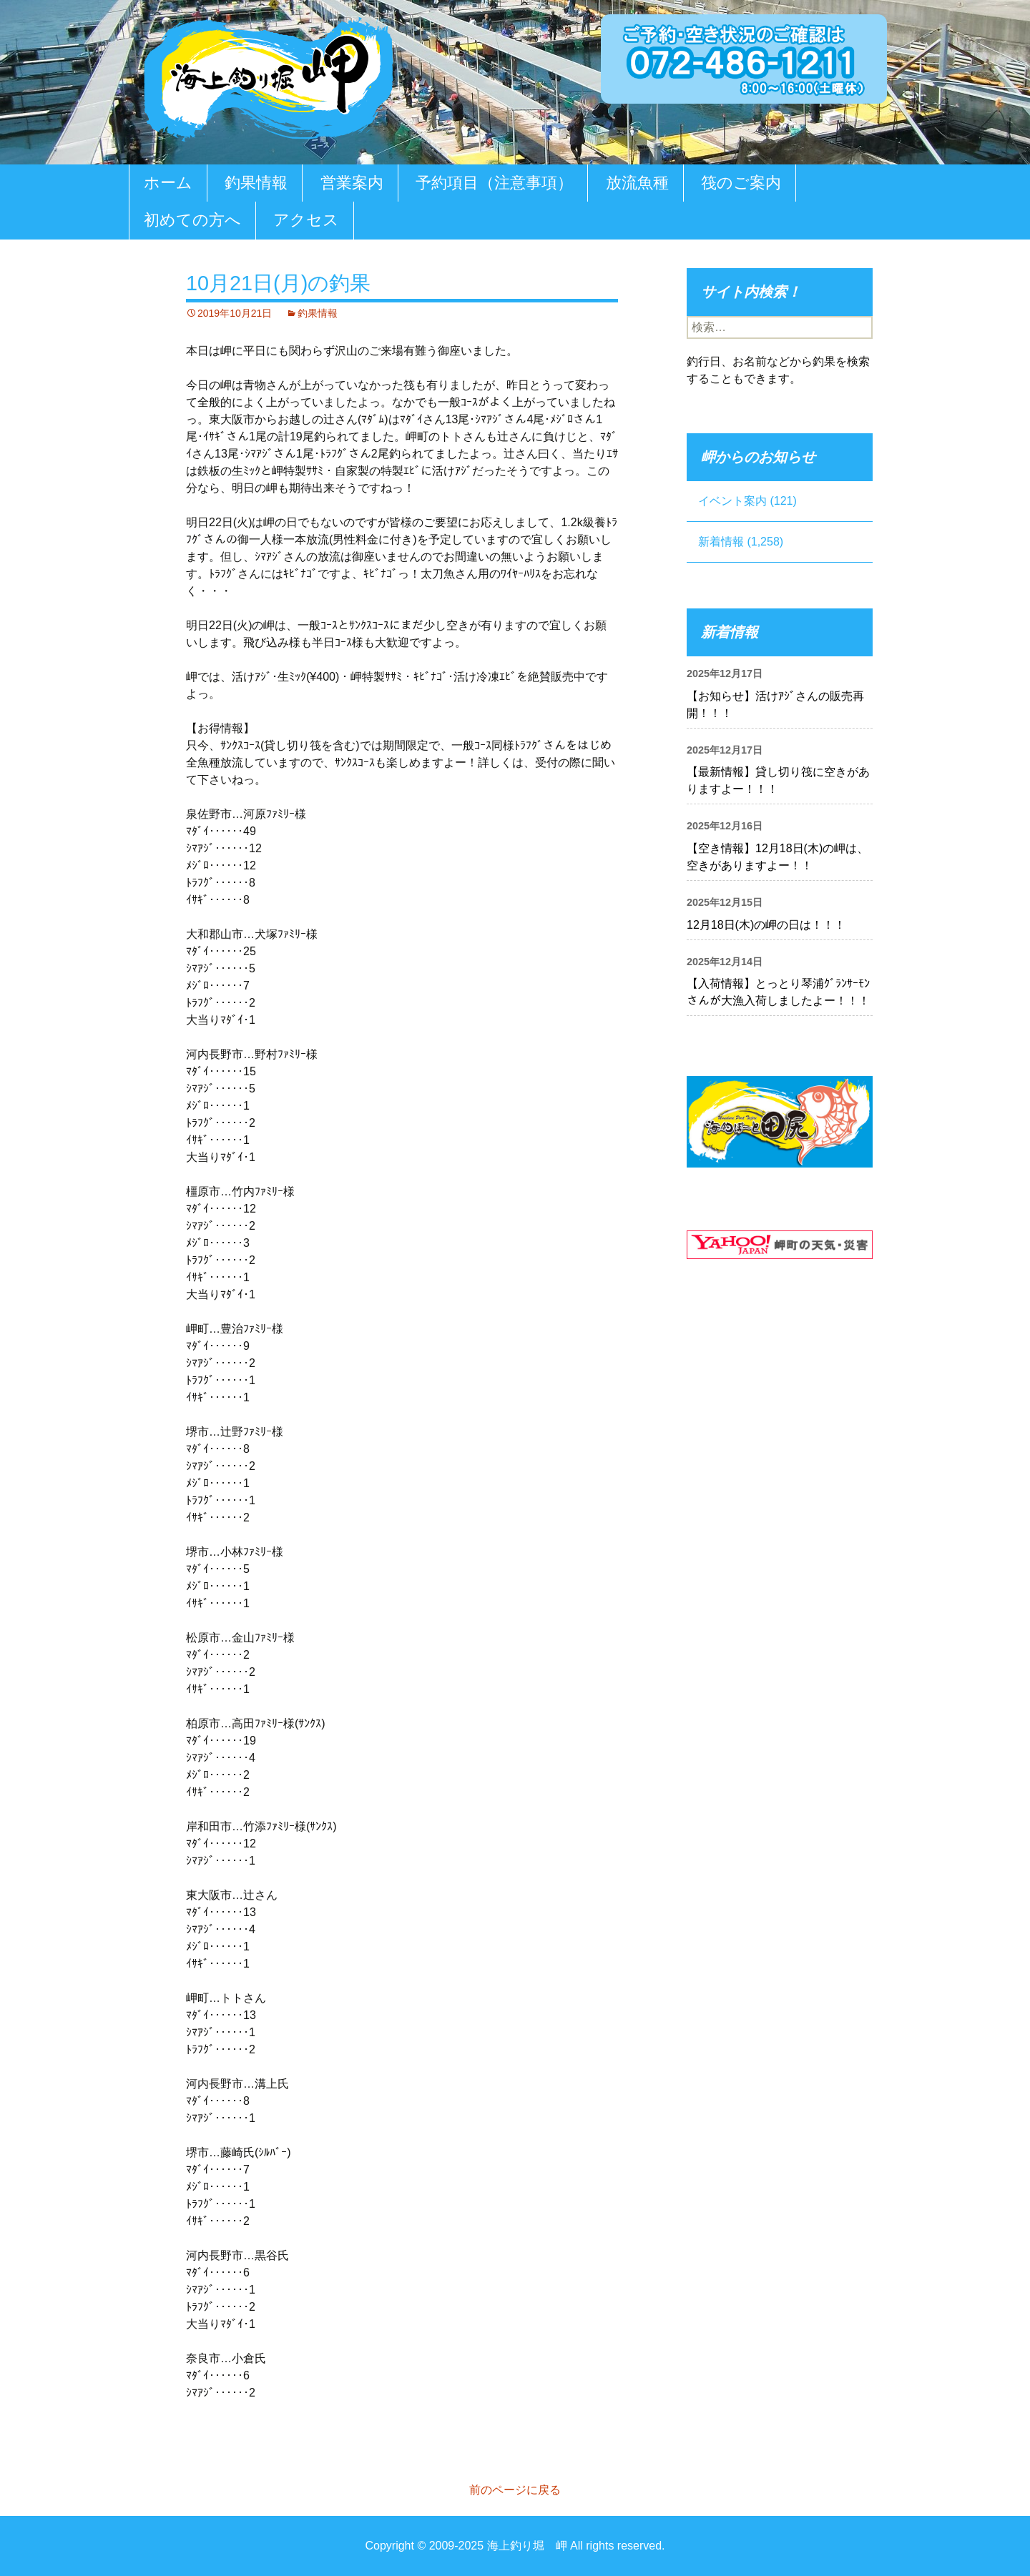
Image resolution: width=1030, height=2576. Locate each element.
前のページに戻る (515, 2490)
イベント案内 (732, 501)
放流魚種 (637, 183)
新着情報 (721, 542)
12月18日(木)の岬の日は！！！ (766, 925)
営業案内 (351, 183)
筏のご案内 (741, 183)
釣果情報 (256, 183)
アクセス (306, 220)
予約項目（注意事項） (494, 183)
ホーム (168, 183)
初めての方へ (192, 220)
